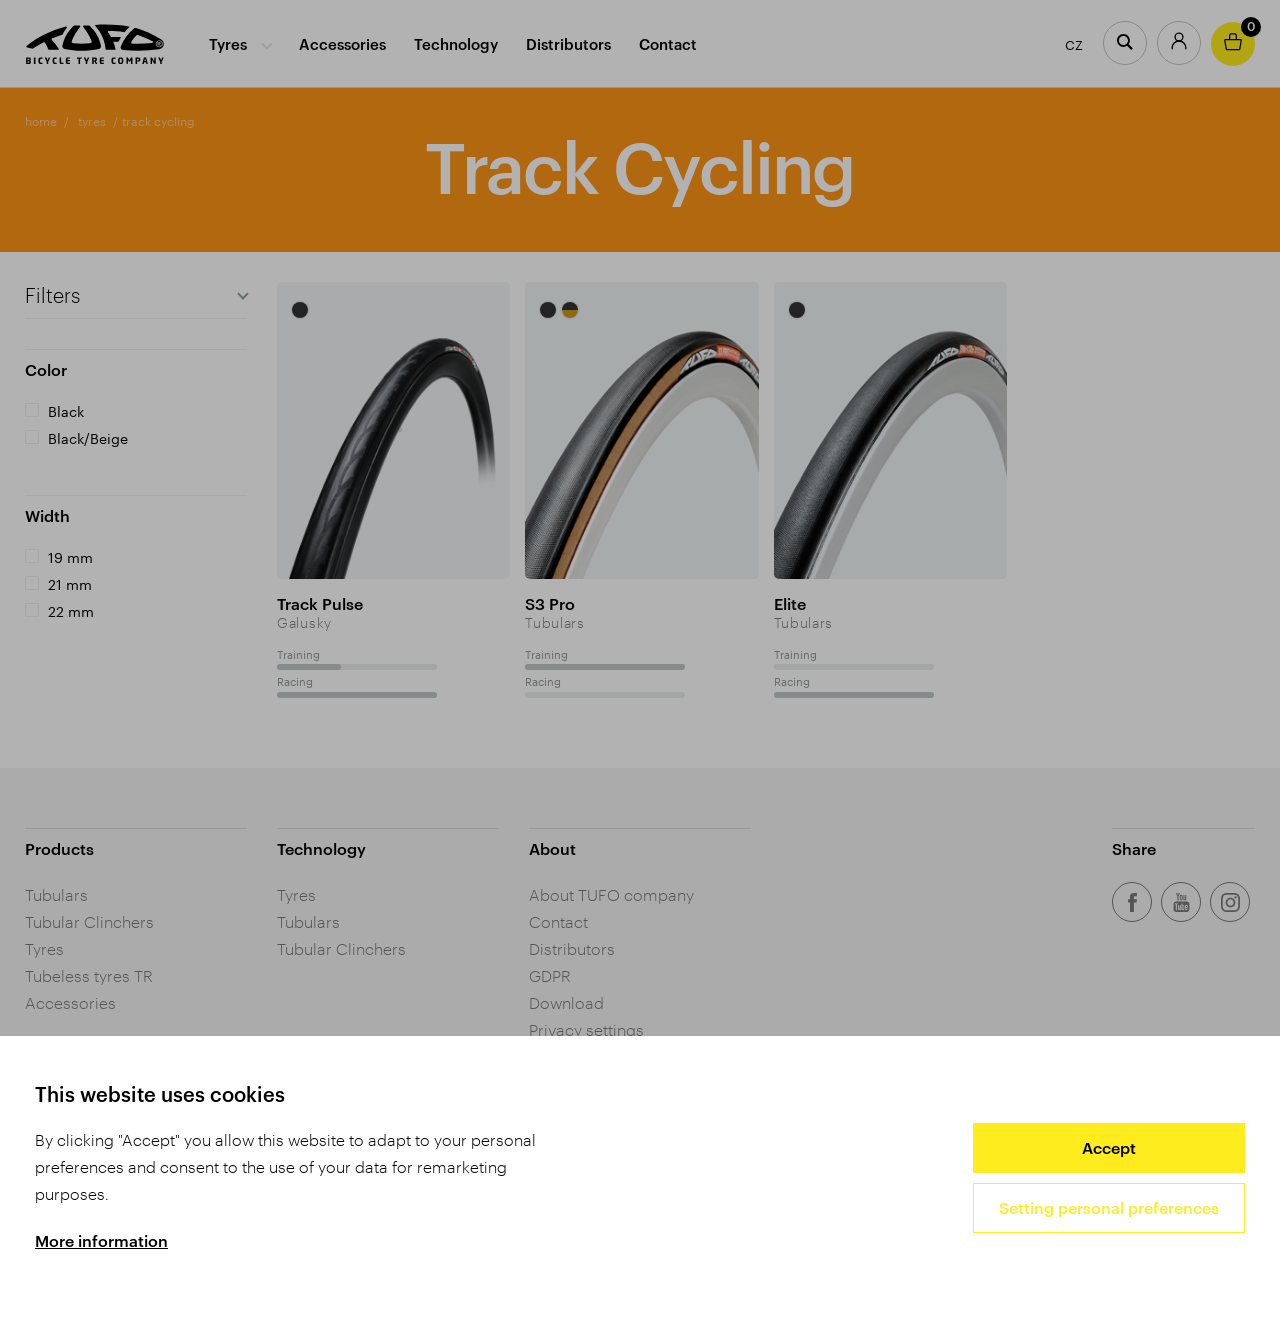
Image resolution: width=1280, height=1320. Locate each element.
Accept (1109, 1147)
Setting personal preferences (1109, 1207)
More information (101, 1240)
